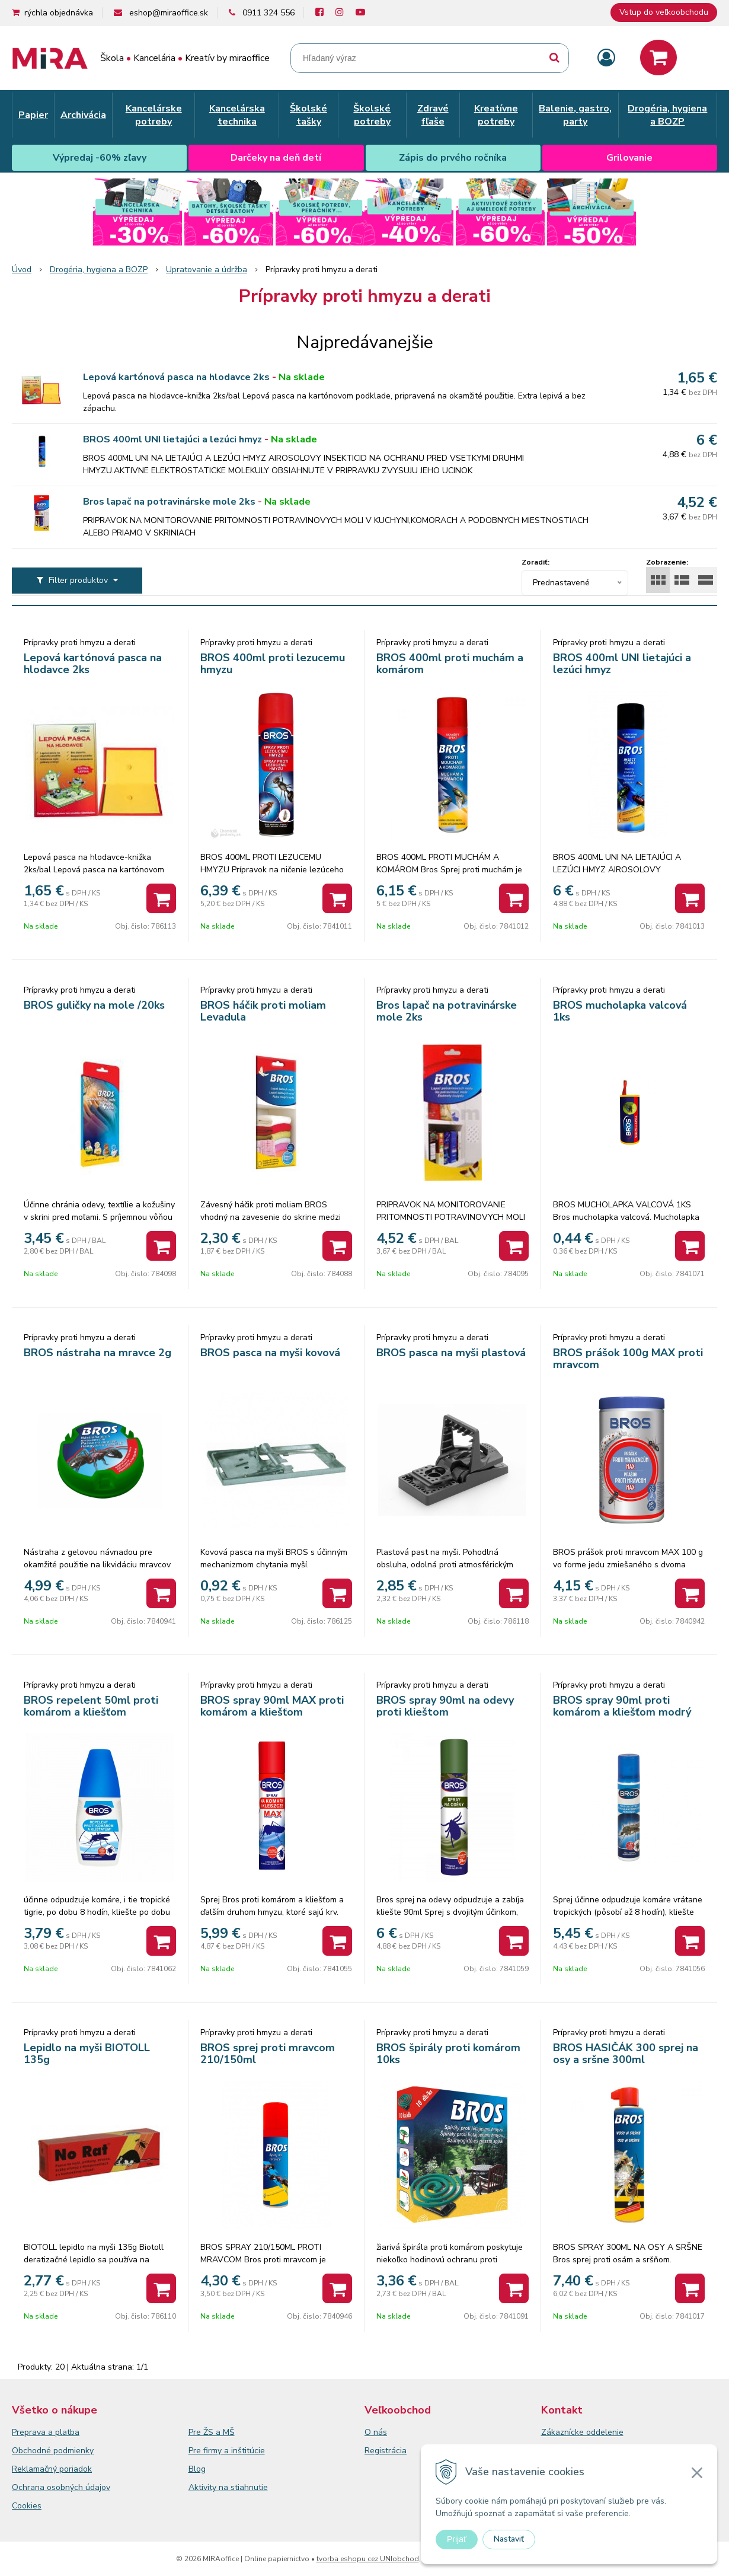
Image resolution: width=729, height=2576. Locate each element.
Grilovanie (629, 157)
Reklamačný (35, 2469)
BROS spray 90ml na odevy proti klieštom (445, 1706)
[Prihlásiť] (606, 58)
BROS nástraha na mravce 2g (97, 1353)
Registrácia (385, 2450)
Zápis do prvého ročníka (453, 157)
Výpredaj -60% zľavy (99, 157)
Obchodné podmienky (53, 2450)
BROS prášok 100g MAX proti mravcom (628, 1359)
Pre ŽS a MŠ (211, 2432)
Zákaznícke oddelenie (582, 2432)
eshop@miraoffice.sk (168, 12)
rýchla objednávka (58, 12)
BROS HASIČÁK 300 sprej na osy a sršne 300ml (625, 2054)
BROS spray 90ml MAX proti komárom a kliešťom (272, 1706)
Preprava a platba (45, 2432)
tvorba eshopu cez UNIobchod (367, 2559)
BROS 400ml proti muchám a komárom (449, 664)
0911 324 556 (268, 12)
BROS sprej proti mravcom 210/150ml (267, 2054)
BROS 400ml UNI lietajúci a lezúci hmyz (172, 439)
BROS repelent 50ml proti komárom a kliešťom (91, 1706)
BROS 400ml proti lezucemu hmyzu (272, 664)
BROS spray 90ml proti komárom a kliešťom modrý (622, 1706)
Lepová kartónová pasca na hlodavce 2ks (176, 377)
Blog (197, 2469)
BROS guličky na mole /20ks (94, 1005)
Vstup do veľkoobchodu (663, 12)
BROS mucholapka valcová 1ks (620, 1011)
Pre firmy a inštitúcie (226, 2450)
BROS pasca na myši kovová (270, 1353)
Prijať (456, 2539)
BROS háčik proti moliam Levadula (263, 1011)
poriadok (75, 2469)
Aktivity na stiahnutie (228, 2487)
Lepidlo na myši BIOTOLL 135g (87, 2054)
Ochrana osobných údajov (61, 2487)
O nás (375, 2432)
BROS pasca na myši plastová (451, 1353)
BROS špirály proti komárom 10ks (448, 2054)
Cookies (26, 2505)
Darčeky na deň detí (276, 157)
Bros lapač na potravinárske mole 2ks (169, 501)
